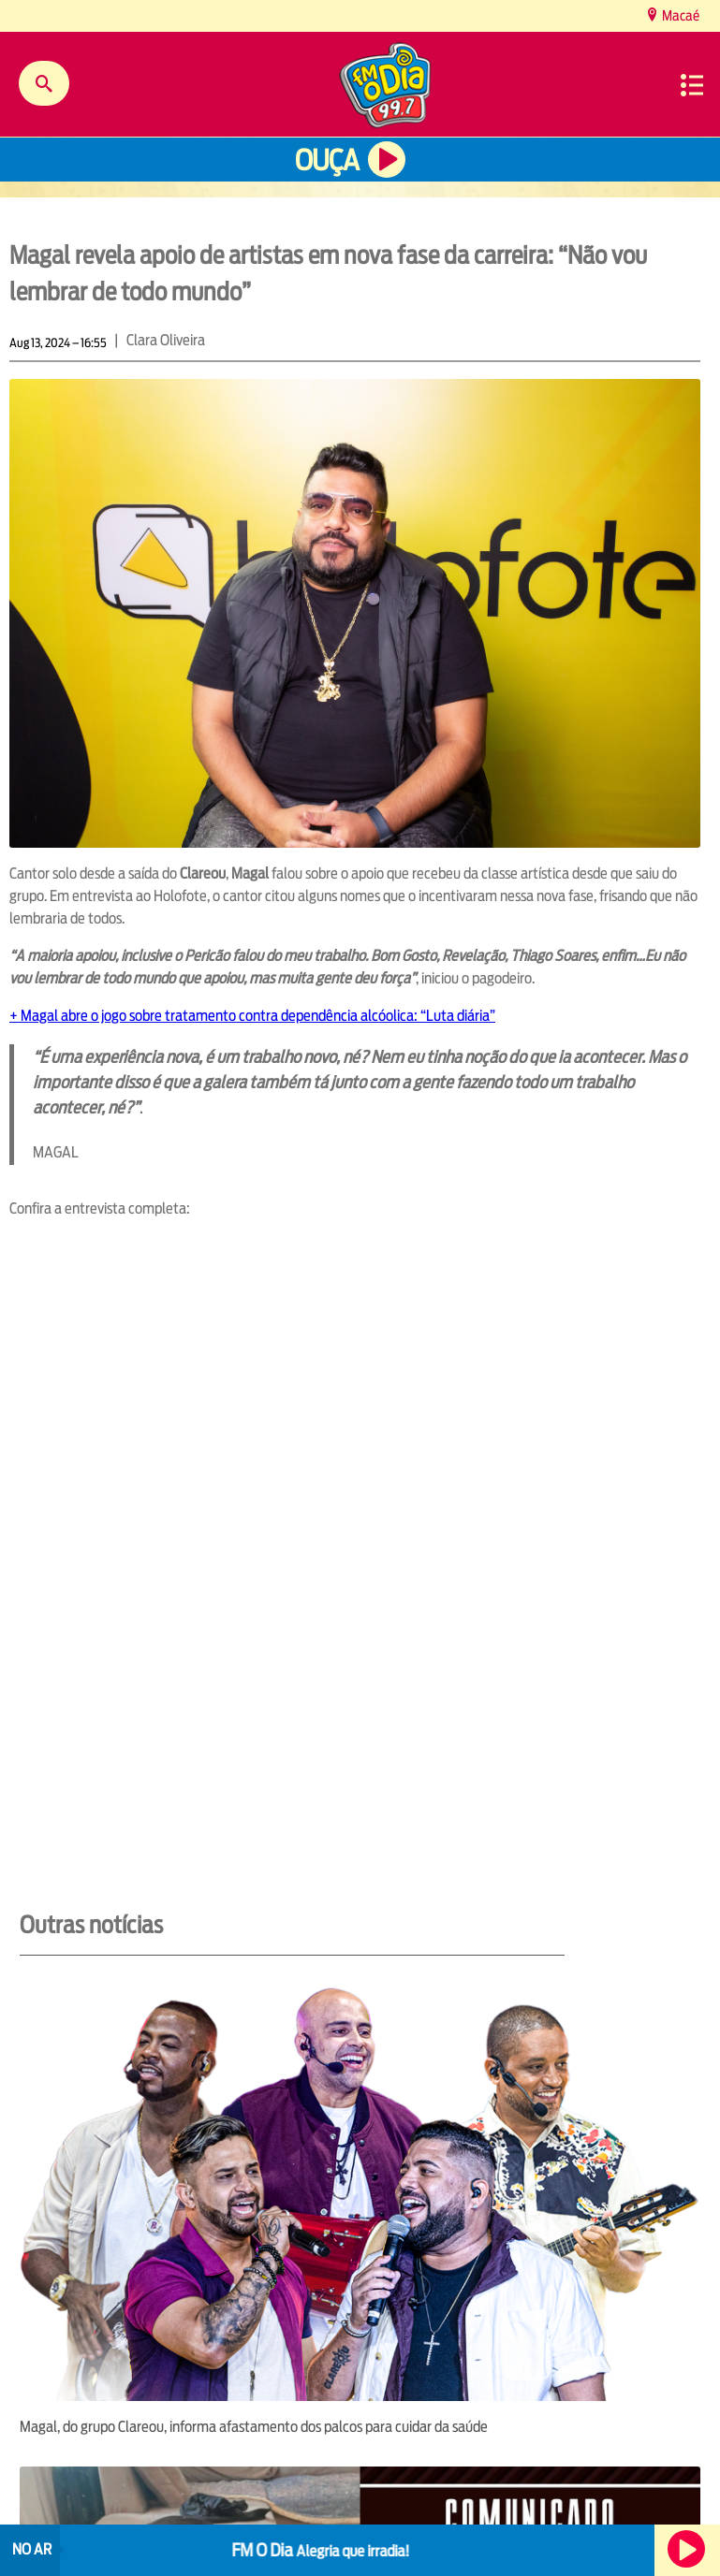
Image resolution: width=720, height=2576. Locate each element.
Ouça (327, 160)
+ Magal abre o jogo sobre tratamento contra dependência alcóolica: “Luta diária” (252, 1016)
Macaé (679, 15)
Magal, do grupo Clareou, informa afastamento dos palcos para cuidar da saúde (254, 2427)
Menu (692, 85)
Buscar (44, 83)
